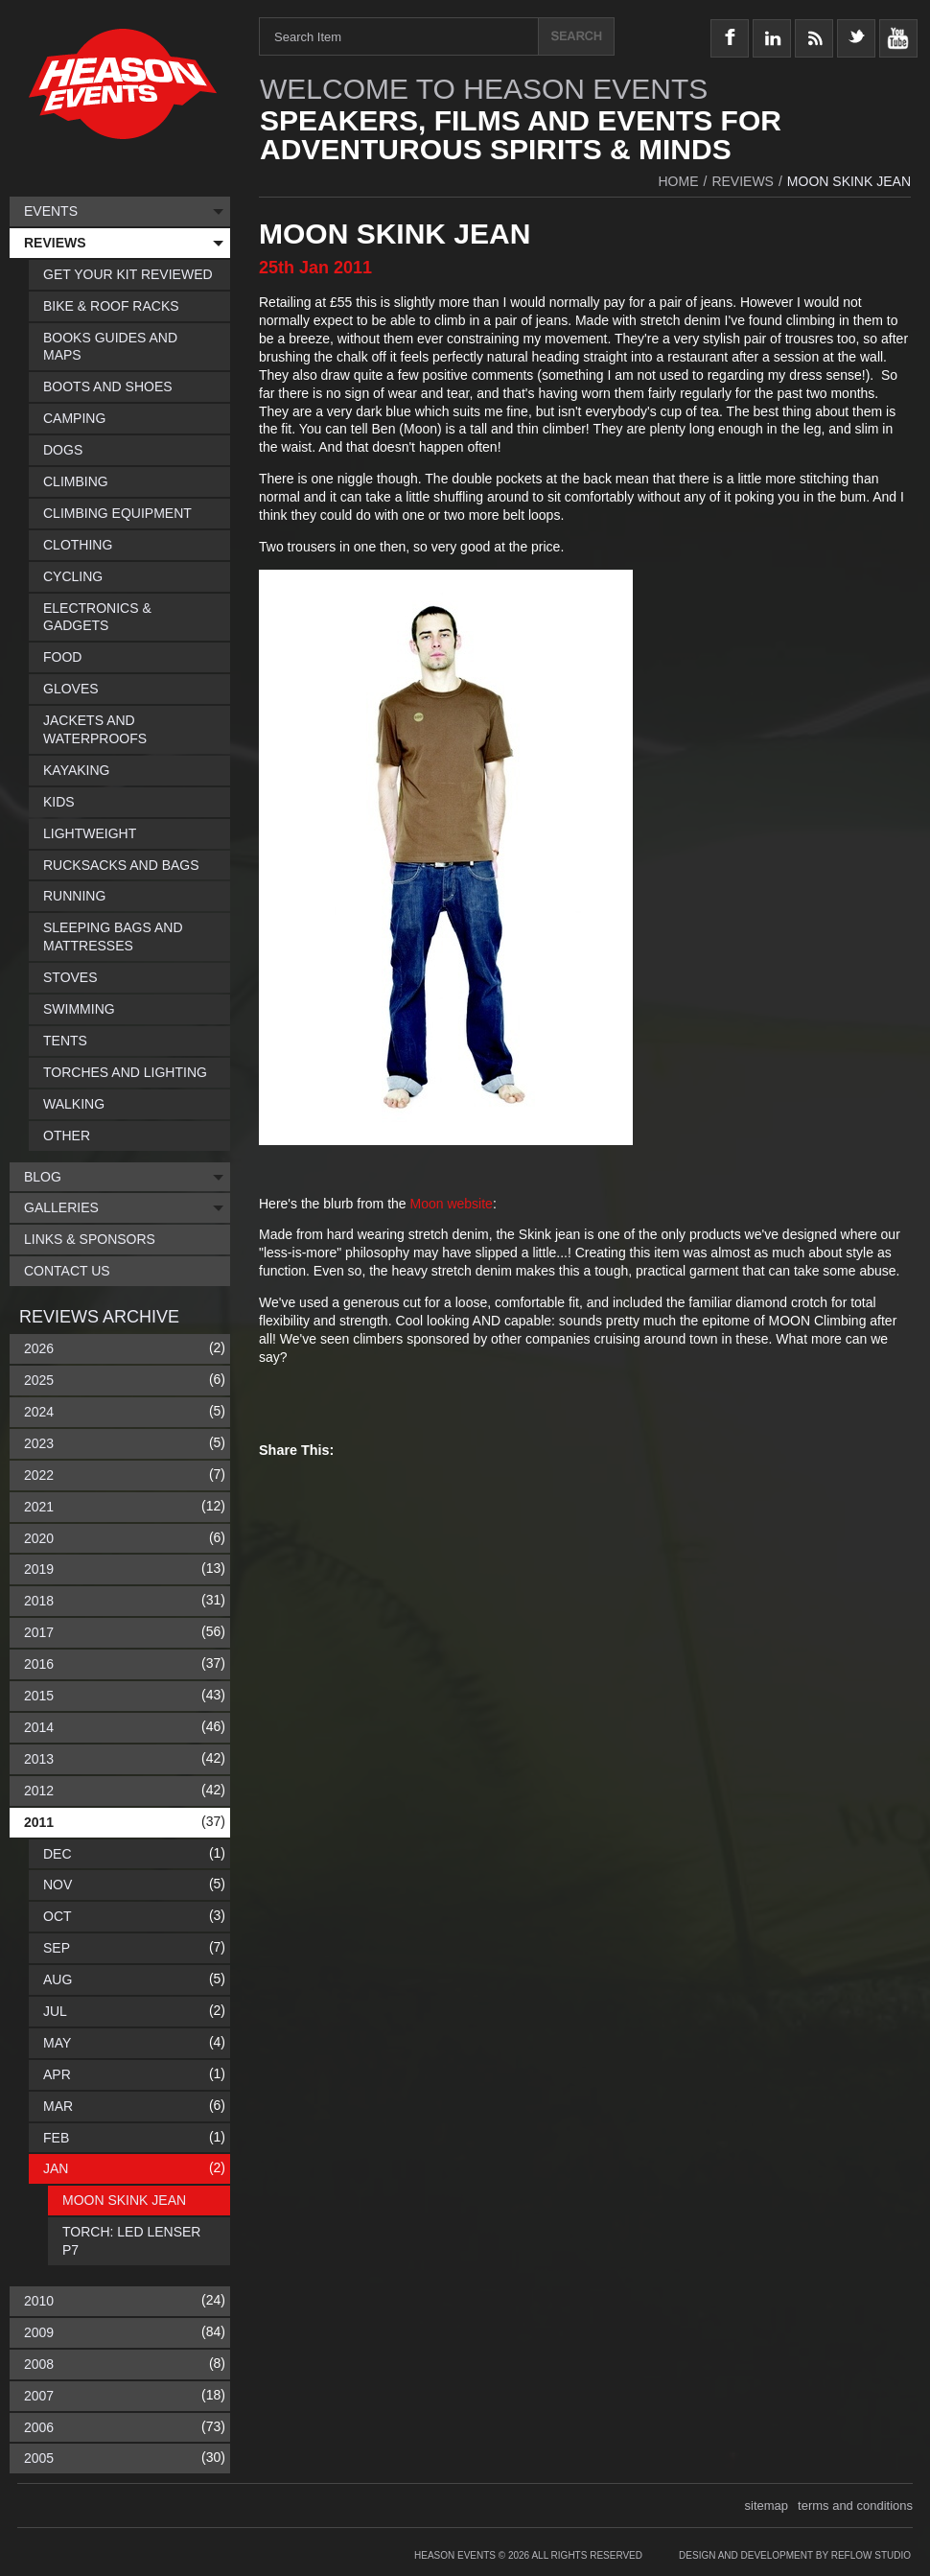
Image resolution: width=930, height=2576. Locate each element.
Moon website (451, 1203)
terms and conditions (855, 2505)
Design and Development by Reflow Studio (795, 2555)
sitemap (767, 2505)
